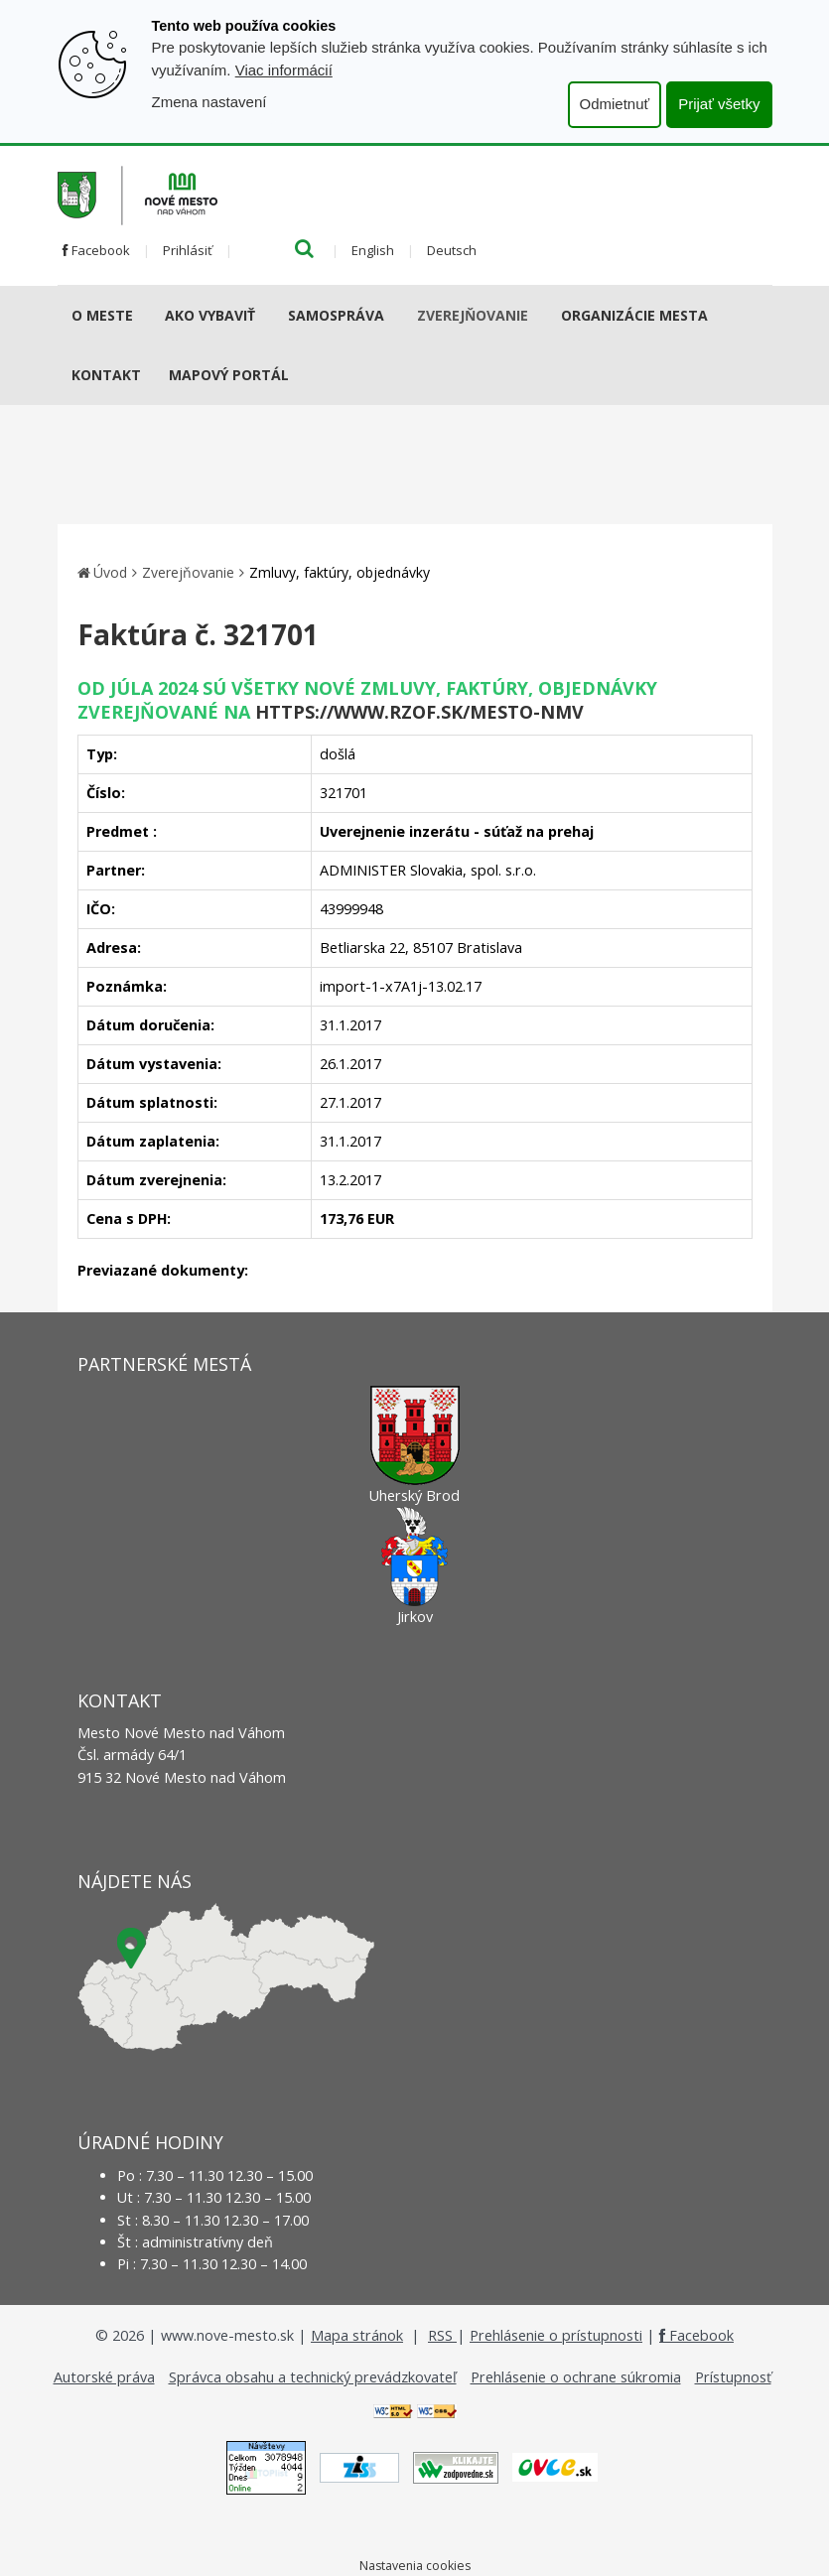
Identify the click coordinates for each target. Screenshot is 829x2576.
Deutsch (452, 250)
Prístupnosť (733, 2377)
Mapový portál (229, 374)
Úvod (110, 572)
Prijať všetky (719, 103)
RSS (442, 2335)
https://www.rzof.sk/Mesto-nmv (419, 712)
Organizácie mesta (634, 315)
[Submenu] (140, 315)
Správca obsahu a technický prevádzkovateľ (313, 2377)
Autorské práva (104, 2377)
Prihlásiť (187, 250)
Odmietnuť (615, 103)
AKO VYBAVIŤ (210, 315)
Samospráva (336, 315)
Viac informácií (284, 70)
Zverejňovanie (472, 315)
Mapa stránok (357, 2335)
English (372, 250)
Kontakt (106, 374)
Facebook (96, 250)
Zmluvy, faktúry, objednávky (339, 572)
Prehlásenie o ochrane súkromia (576, 2377)
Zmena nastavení (209, 101)
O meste (102, 315)
